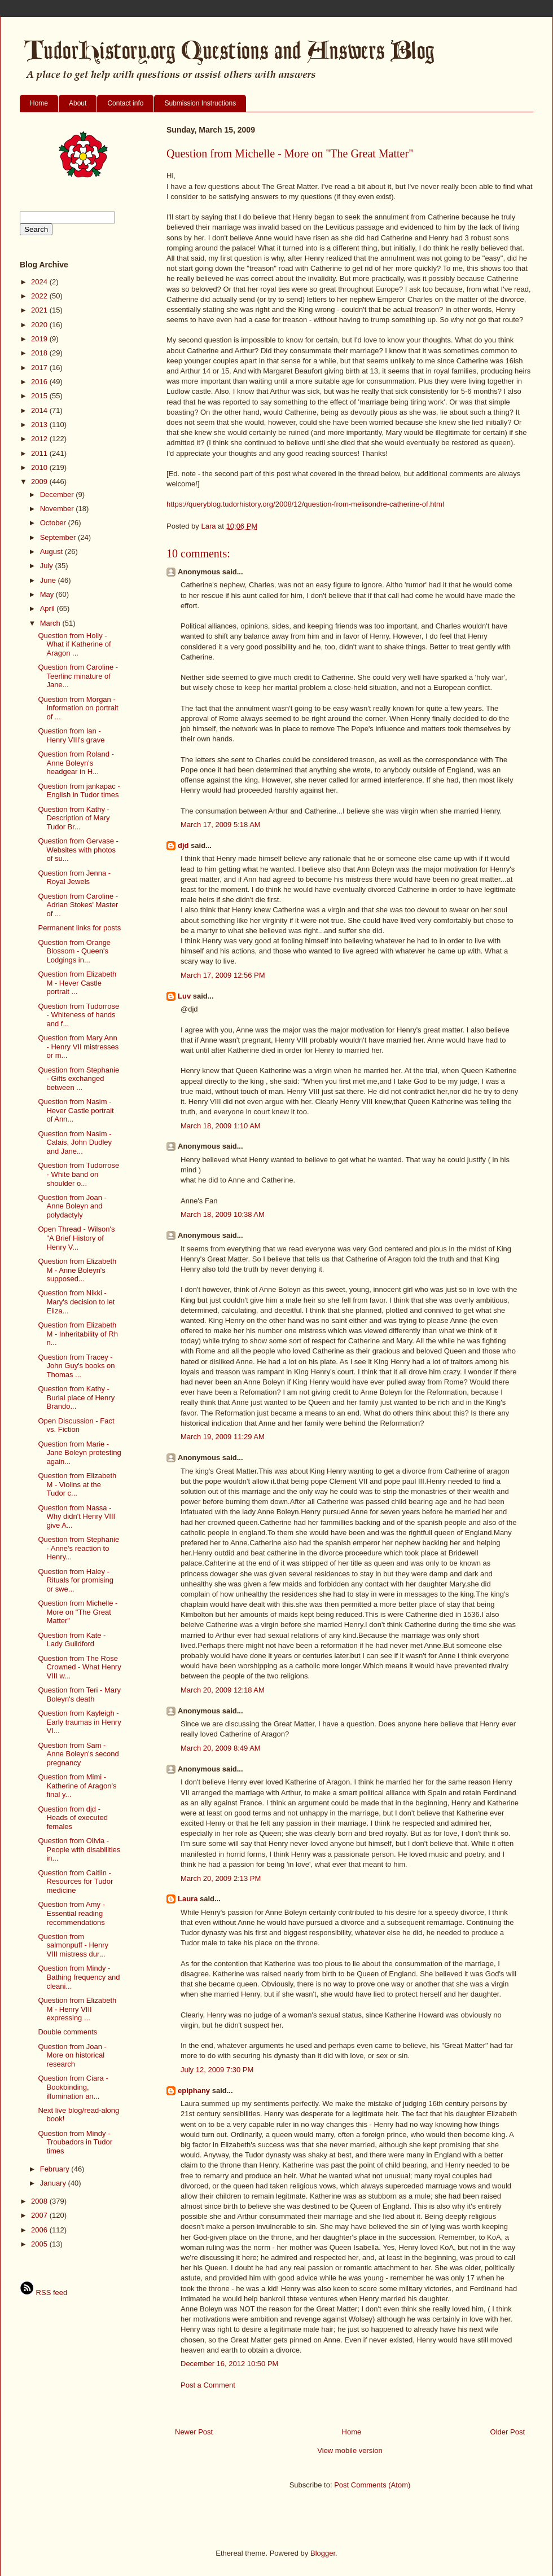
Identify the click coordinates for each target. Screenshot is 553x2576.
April (48, 608)
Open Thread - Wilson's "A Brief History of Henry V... (76, 1238)
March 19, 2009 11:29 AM (223, 1436)
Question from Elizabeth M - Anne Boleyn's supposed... (77, 1270)
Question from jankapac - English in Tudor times (79, 790)
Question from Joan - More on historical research (72, 2055)
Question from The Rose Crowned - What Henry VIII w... (79, 1667)
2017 (40, 367)
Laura (188, 1898)
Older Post (507, 2432)
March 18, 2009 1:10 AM (221, 1126)
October (54, 522)
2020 (40, 324)
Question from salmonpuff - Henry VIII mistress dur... (73, 1945)
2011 (40, 453)
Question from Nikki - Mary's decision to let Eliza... (76, 1302)
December (58, 494)
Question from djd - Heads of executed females (72, 1818)
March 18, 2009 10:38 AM (223, 1214)
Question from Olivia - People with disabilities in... (79, 1849)
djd (183, 845)
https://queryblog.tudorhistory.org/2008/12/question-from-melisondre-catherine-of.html (305, 504)
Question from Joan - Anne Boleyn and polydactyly (72, 1206)
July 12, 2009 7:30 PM (217, 2069)
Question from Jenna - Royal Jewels (74, 877)
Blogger (322, 2553)
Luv (184, 996)
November (58, 508)
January (54, 2183)
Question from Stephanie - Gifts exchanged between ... (78, 1079)
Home (39, 103)
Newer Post (194, 2432)
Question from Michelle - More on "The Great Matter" (77, 1612)
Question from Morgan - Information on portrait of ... (78, 708)
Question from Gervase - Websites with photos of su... (78, 850)
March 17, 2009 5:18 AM (221, 824)
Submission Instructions (200, 103)
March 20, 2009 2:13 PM (221, 1878)
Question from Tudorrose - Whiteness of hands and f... (78, 1015)
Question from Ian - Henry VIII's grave (71, 735)
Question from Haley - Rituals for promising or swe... (75, 1580)
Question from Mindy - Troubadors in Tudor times (75, 2142)
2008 (40, 2201)
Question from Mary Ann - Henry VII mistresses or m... (78, 1047)
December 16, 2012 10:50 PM (229, 2363)
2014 (40, 410)
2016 (40, 381)
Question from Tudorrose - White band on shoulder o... (78, 1174)
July (47, 565)
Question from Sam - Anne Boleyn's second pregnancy (78, 1754)
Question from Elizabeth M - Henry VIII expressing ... (77, 2009)
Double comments (67, 2032)
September (59, 537)
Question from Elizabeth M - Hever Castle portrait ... (77, 983)
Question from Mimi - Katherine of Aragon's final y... (77, 1786)
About (77, 103)
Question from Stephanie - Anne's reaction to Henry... (78, 1548)
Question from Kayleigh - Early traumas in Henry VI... (79, 1722)
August (52, 551)
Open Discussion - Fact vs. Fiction (76, 1425)
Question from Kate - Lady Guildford (72, 1640)
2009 (40, 481)
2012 (40, 438)
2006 (40, 2230)
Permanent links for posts (79, 928)
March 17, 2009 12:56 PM (223, 975)
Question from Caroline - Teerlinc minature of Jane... (78, 676)
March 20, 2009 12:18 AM (223, 1690)
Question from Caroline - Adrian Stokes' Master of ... (78, 905)
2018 (40, 353)
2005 (40, 2244)
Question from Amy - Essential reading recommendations (71, 1913)
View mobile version (349, 2450)
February (56, 2169)
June (49, 580)
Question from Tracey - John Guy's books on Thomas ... (76, 1366)
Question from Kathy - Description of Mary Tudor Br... (73, 818)
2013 (40, 424)
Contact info (125, 103)
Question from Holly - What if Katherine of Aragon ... (74, 644)
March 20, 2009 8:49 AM (221, 1748)
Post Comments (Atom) (372, 2485)
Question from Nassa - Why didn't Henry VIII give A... (76, 1516)
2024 (40, 282)
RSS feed (43, 2292)
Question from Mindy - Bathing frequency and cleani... (79, 1977)
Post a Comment (208, 2385)
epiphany (194, 2090)
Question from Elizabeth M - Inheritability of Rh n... (77, 1334)
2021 (40, 310)
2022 (40, 296)
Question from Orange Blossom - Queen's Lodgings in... (74, 951)
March (51, 623)
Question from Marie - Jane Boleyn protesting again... (79, 1453)
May (48, 594)
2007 (40, 2215)
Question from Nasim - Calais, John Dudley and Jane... (75, 1142)
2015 (40, 396)
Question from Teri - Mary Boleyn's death (79, 1694)
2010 (40, 467)
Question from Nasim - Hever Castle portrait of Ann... (75, 1110)
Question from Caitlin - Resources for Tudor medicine (75, 1881)
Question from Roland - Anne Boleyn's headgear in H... (75, 763)
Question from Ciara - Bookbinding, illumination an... (73, 2087)
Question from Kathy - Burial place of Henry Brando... (76, 1397)
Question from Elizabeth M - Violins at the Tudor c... (77, 1484)
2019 (40, 339)
